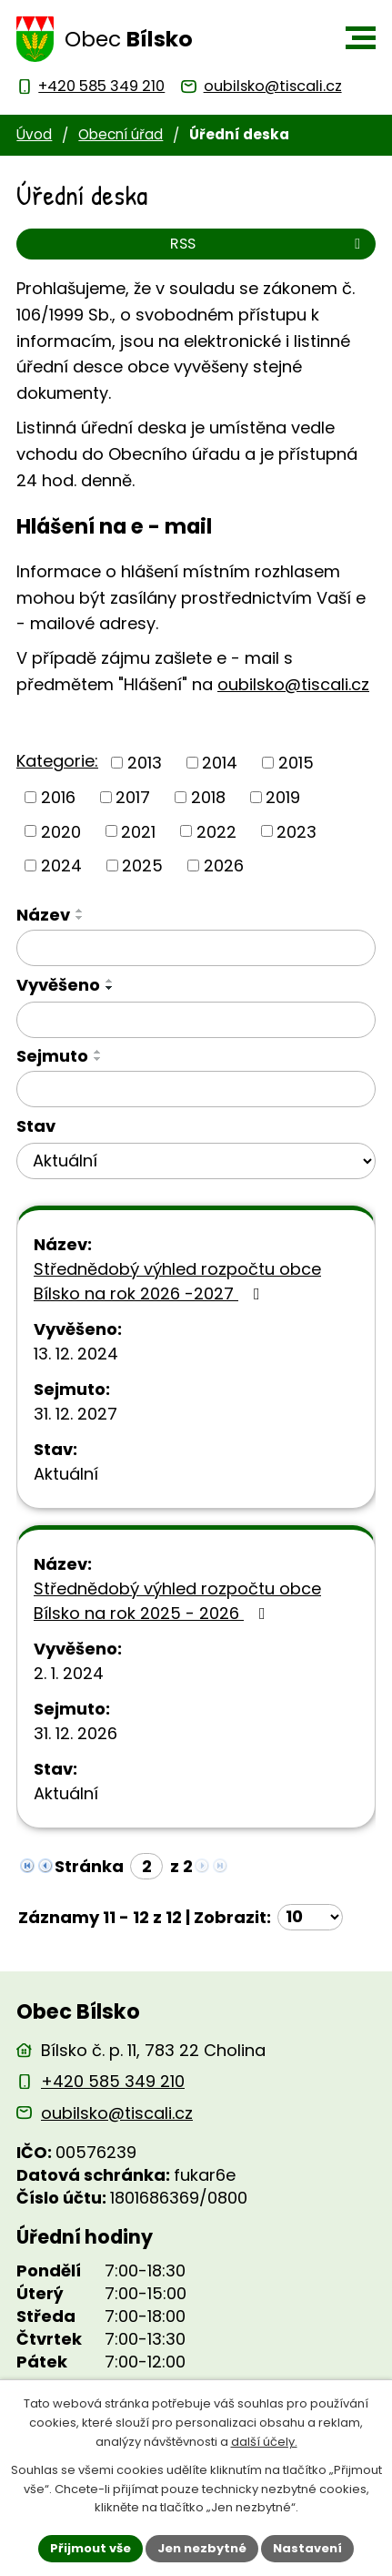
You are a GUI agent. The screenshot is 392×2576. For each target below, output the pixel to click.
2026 (224, 865)
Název (43, 914)
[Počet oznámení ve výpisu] (310, 1917)
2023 (296, 831)
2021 (138, 831)
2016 (58, 797)
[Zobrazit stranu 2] (146, 1866)
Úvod (34, 134)
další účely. (264, 2441)
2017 (133, 797)
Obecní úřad (120, 134)
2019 (283, 797)
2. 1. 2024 (69, 1673)
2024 (61, 865)
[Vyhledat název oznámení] (196, 948)
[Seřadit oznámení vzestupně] (80, 910)
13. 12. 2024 (76, 1353)
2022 (216, 831)
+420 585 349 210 (113, 2081)
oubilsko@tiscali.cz (293, 684)
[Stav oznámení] (196, 1161)
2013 (144, 762)
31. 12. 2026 (75, 1733)
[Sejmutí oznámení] (196, 1089)
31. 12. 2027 (75, 1413)
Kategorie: (57, 760)
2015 (296, 762)
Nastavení (307, 2548)
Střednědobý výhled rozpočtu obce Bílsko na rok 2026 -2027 (177, 1281)
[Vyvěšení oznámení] (196, 1020)
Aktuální (66, 1473)
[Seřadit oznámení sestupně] (80, 917)
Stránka (89, 1866)
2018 (208, 797)
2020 (61, 831)
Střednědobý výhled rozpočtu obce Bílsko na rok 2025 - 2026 (177, 1600)
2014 (219, 762)
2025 (142, 865)
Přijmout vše (90, 2548)
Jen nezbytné (201, 2548)
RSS (268, 243)
